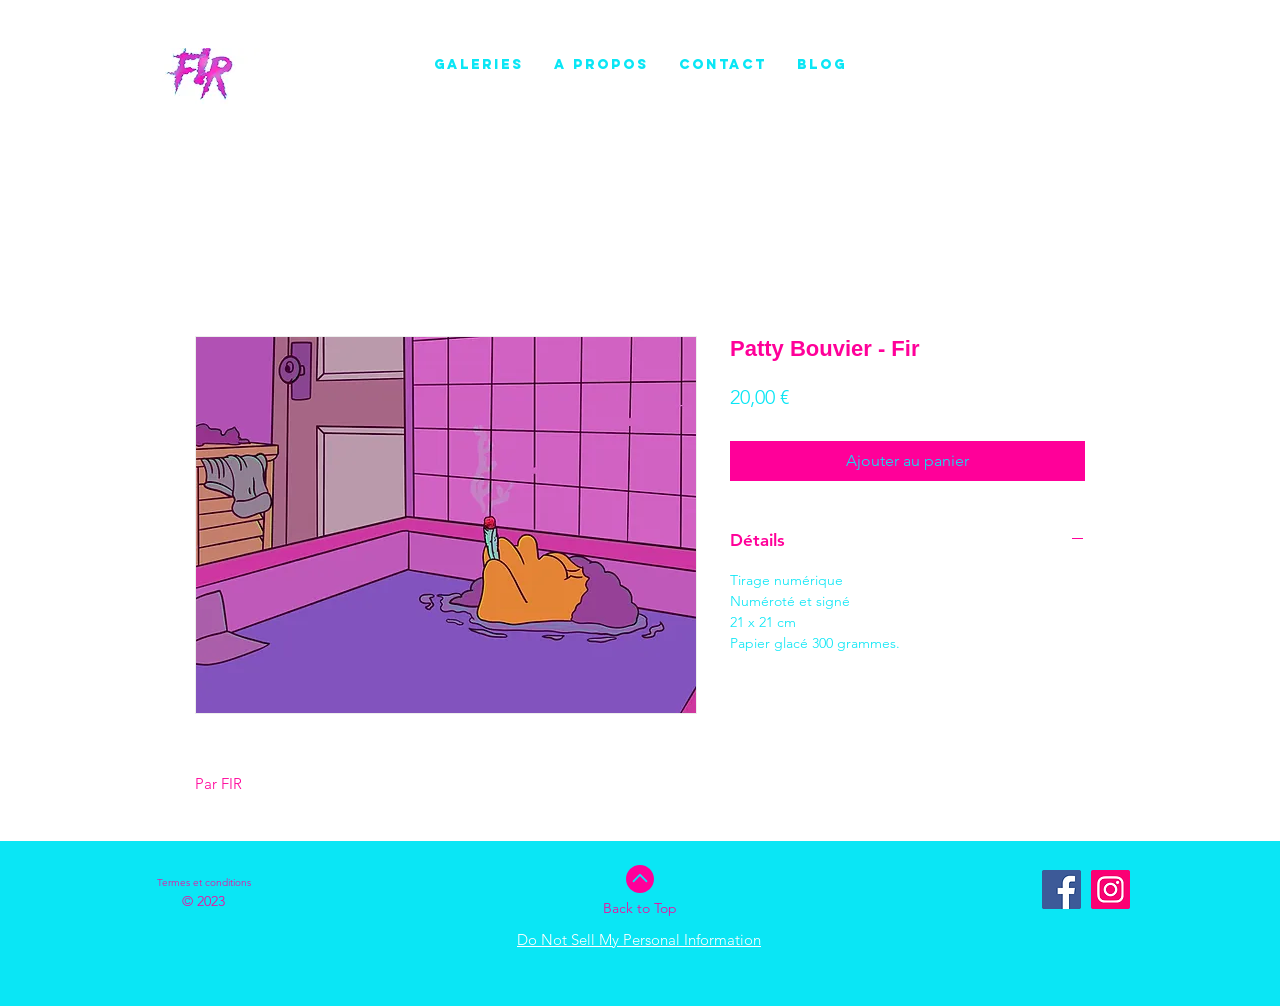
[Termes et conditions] (204, 883)
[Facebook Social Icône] (1061, 889)
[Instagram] (1110, 889)
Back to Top (640, 908)
